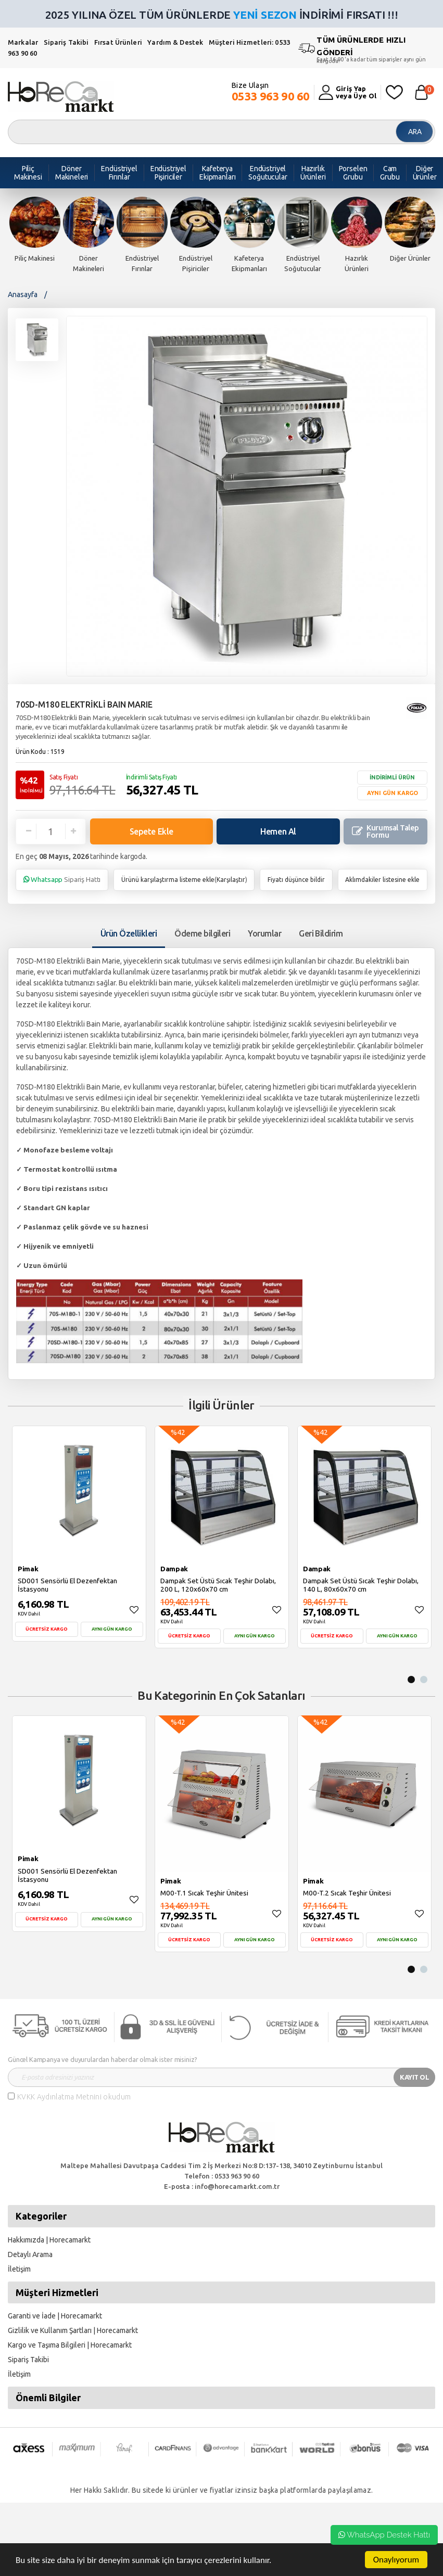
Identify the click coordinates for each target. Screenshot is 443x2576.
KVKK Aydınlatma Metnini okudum (74, 2097)
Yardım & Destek (175, 42)
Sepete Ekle (151, 831)
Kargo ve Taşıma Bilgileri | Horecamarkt (70, 2345)
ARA (415, 131)
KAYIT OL (414, 2077)
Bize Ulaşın (271, 92)
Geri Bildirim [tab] (321, 933)
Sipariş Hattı (62, 879)
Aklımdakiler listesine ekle (382, 879)
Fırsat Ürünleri (118, 42)
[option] (34, 230)
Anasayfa (22, 294)
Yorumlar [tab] (264, 933)
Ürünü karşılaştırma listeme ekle (167, 879)
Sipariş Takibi (66, 42)
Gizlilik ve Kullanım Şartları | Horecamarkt (73, 2330)
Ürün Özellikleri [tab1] (128, 933)
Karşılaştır (231, 879)
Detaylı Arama (30, 2254)
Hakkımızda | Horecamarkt (49, 2240)
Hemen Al (278, 831)
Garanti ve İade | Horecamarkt (55, 2316)
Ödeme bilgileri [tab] (202, 933)
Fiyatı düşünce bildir (296, 879)
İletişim (19, 2269)
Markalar (23, 42)
